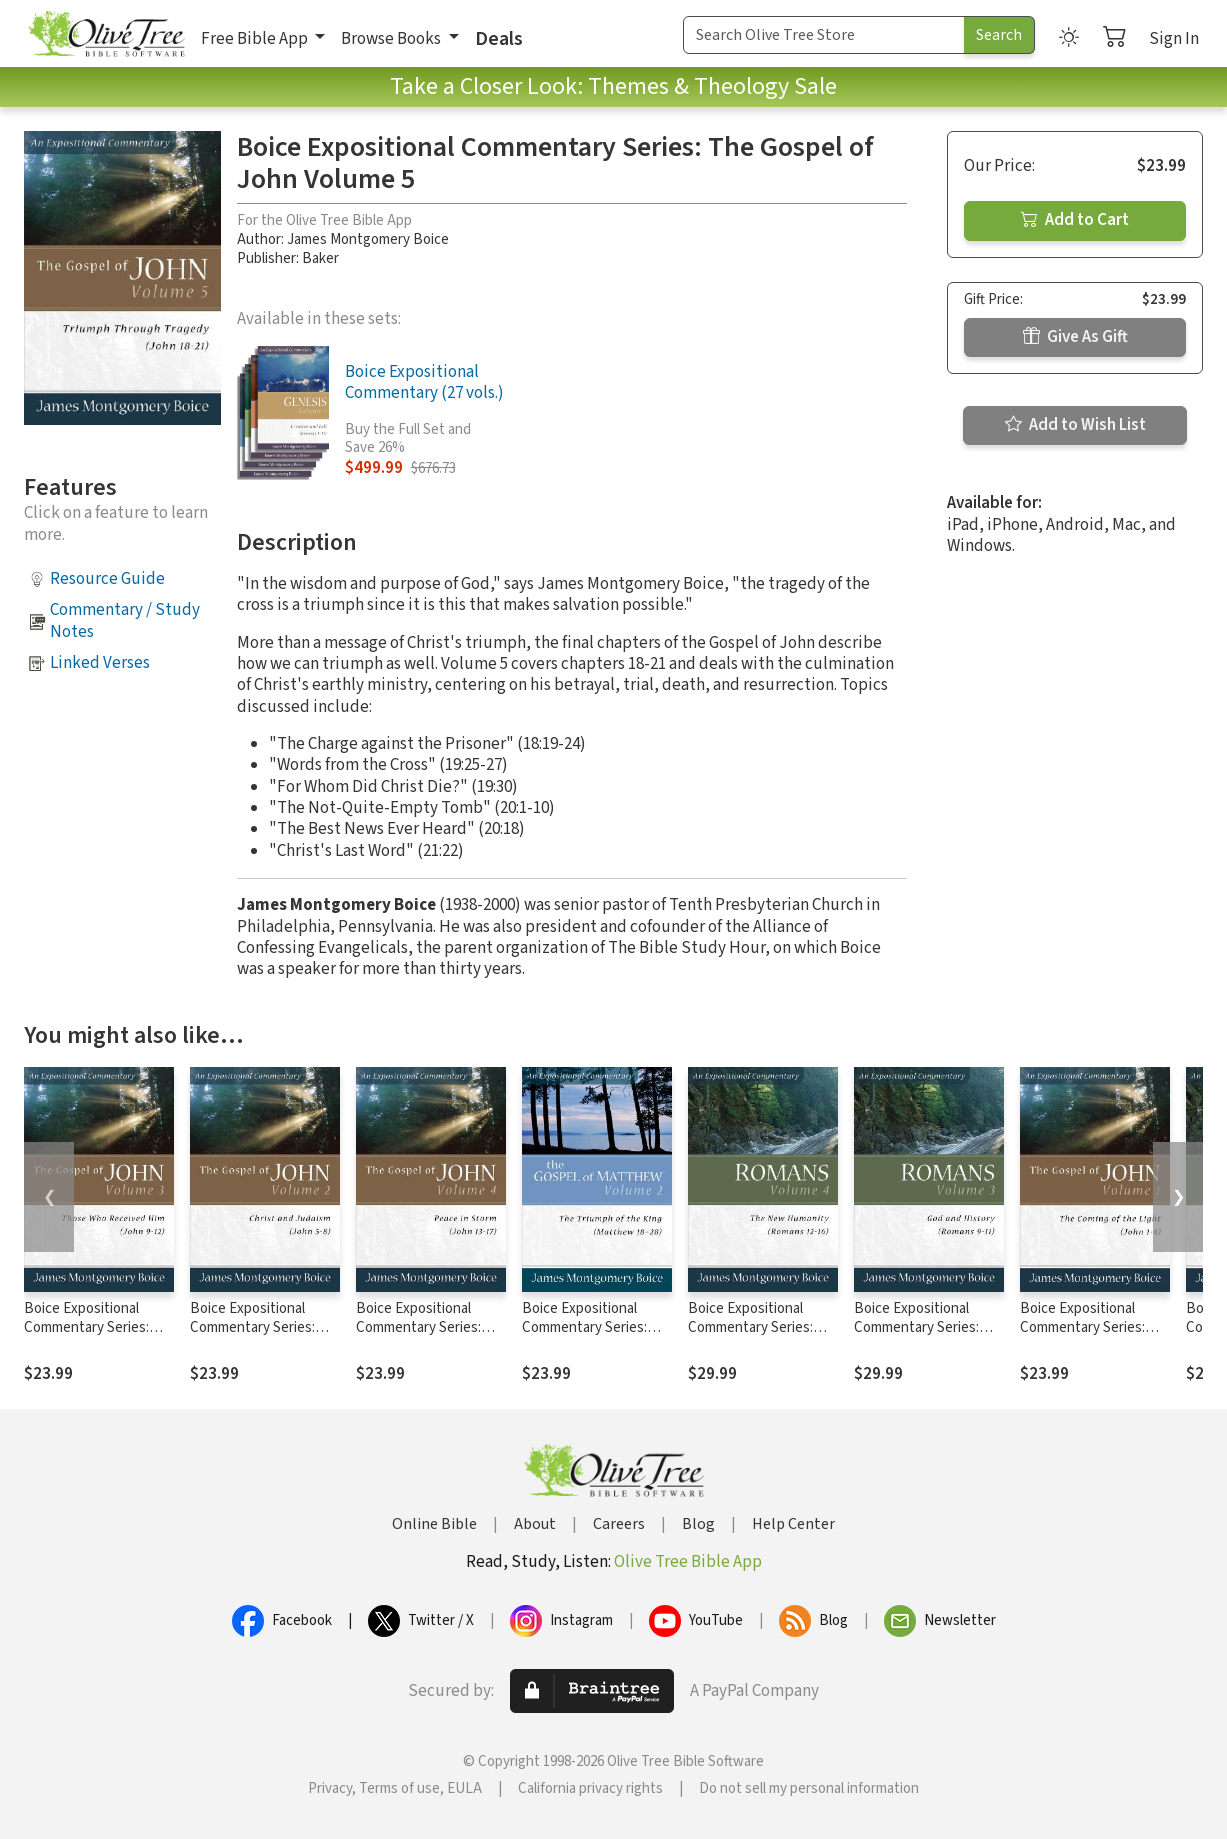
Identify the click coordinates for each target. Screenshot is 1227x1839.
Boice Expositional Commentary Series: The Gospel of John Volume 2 (252, 1337)
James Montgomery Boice (368, 239)
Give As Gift (1075, 337)
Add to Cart (1075, 220)
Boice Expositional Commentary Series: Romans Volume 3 (916, 1327)
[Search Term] (824, 35)
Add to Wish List (1075, 425)
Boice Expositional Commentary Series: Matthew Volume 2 (584, 1327)
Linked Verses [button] (100, 663)
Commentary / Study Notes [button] (125, 620)
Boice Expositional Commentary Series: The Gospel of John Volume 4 (418, 1337)
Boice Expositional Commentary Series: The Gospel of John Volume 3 (86, 1337)
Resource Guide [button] (107, 579)
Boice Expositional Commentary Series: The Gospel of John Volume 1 (1082, 1337)
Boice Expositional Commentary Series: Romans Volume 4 (750, 1327)
